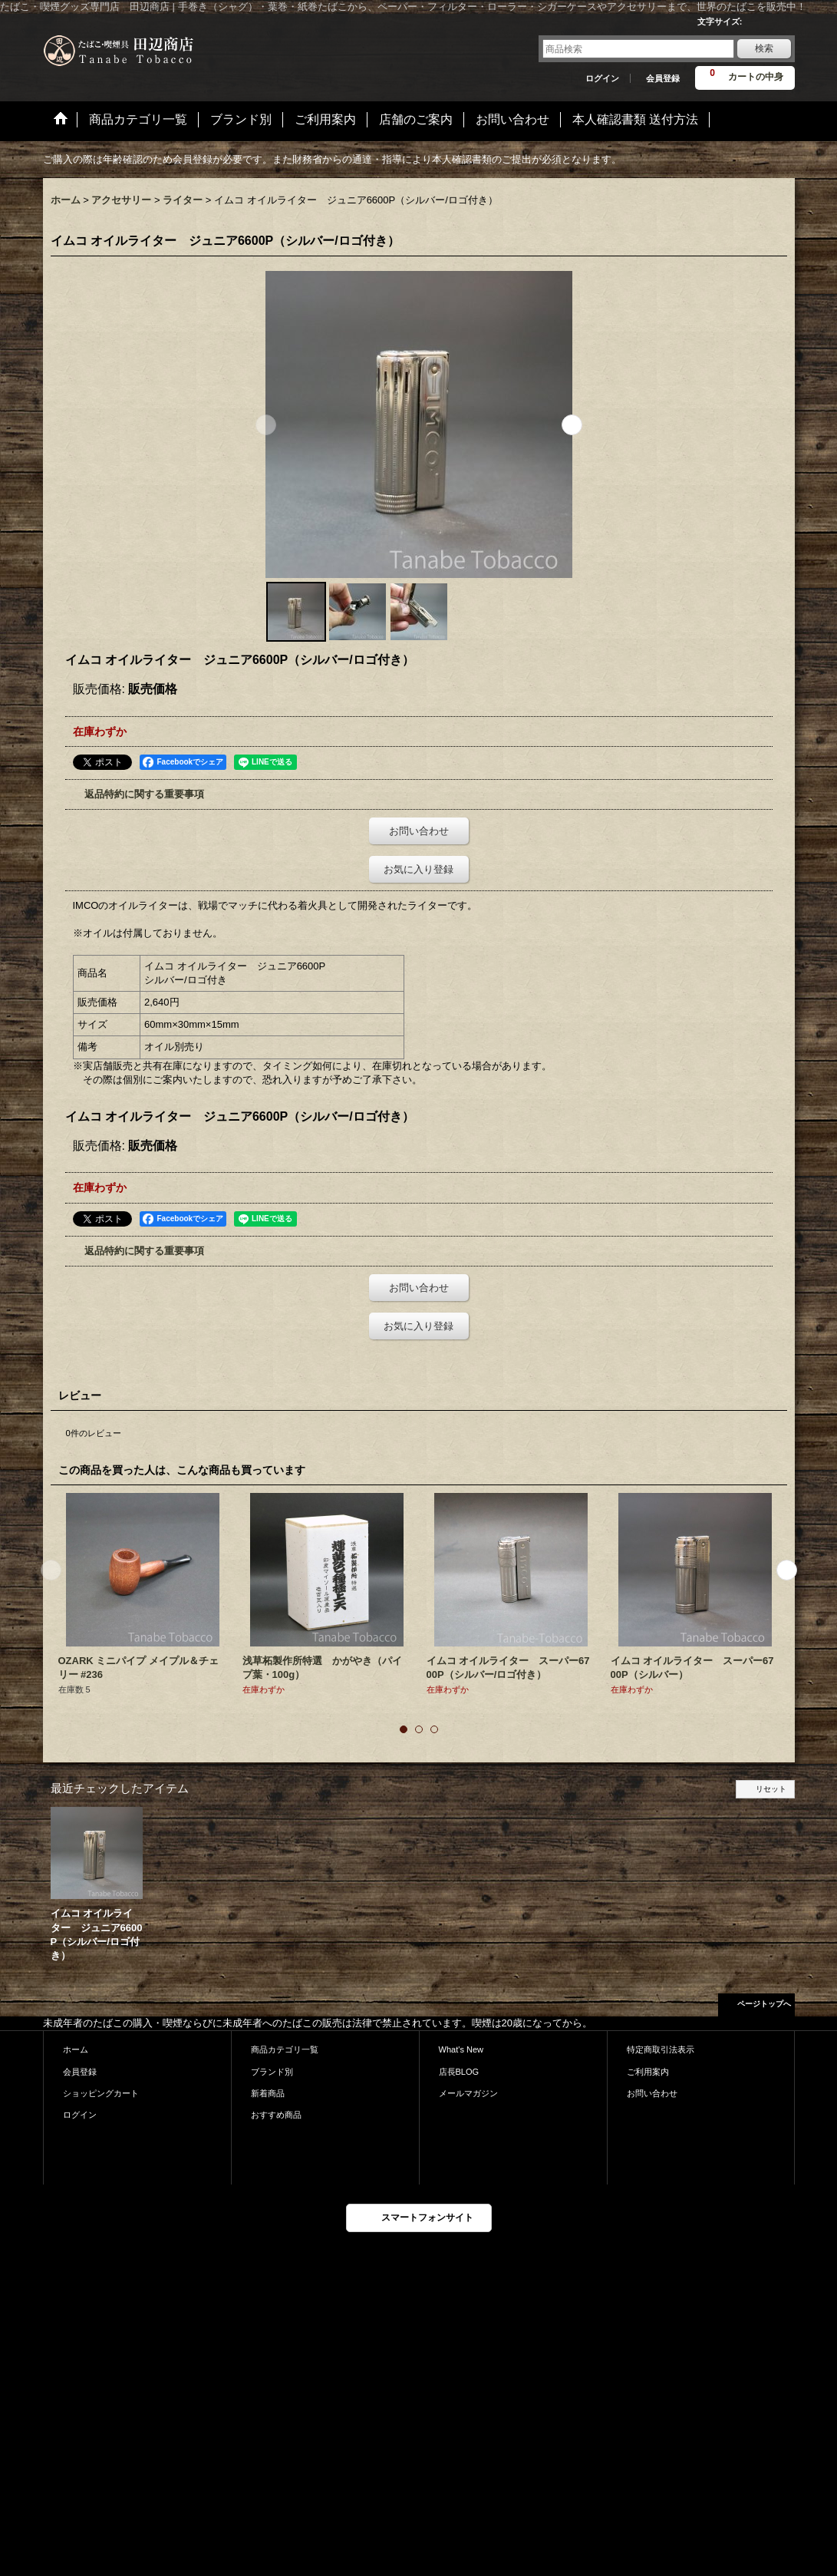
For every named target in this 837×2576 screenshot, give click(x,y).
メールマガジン (468, 2093)
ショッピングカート (101, 2093)
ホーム (75, 2049)
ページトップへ (764, 2004)
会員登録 (663, 78)
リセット (771, 1789)
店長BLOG (459, 2071)
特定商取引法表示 (660, 2049)
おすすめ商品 (276, 2114)
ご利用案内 (648, 2071)
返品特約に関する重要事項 (144, 794)
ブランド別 (272, 2071)
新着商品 (268, 2093)
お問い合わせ (419, 831)
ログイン (602, 78)
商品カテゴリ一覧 (284, 2049)
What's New (461, 2049)
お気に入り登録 (418, 869)
